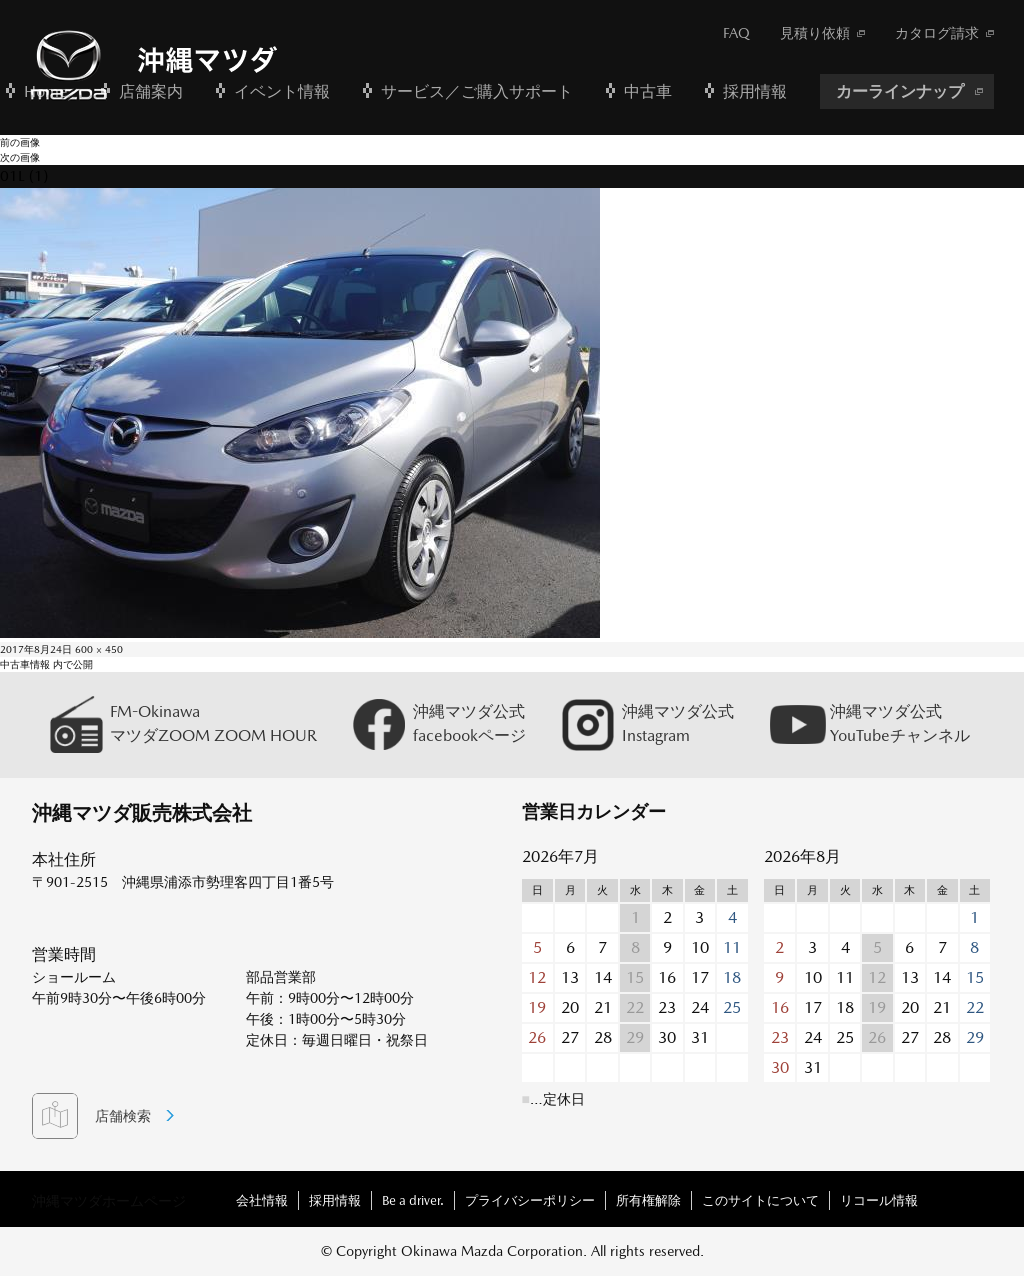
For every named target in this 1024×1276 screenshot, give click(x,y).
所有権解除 (648, 1200)
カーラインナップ (900, 91)
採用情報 (755, 91)
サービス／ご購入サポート (477, 91)
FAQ (736, 33)
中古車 (648, 91)
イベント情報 (282, 91)
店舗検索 (123, 1116)
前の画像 (20, 142)
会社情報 (262, 1200)
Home (46, 91)
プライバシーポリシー (530, 1200)
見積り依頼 (815, 33)
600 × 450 (99, 649)
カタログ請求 (937, 33)
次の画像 (20, 157)
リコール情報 (879, 1200)
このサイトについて (760, 1200)
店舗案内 (151, 91)
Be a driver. (413, 1200)
